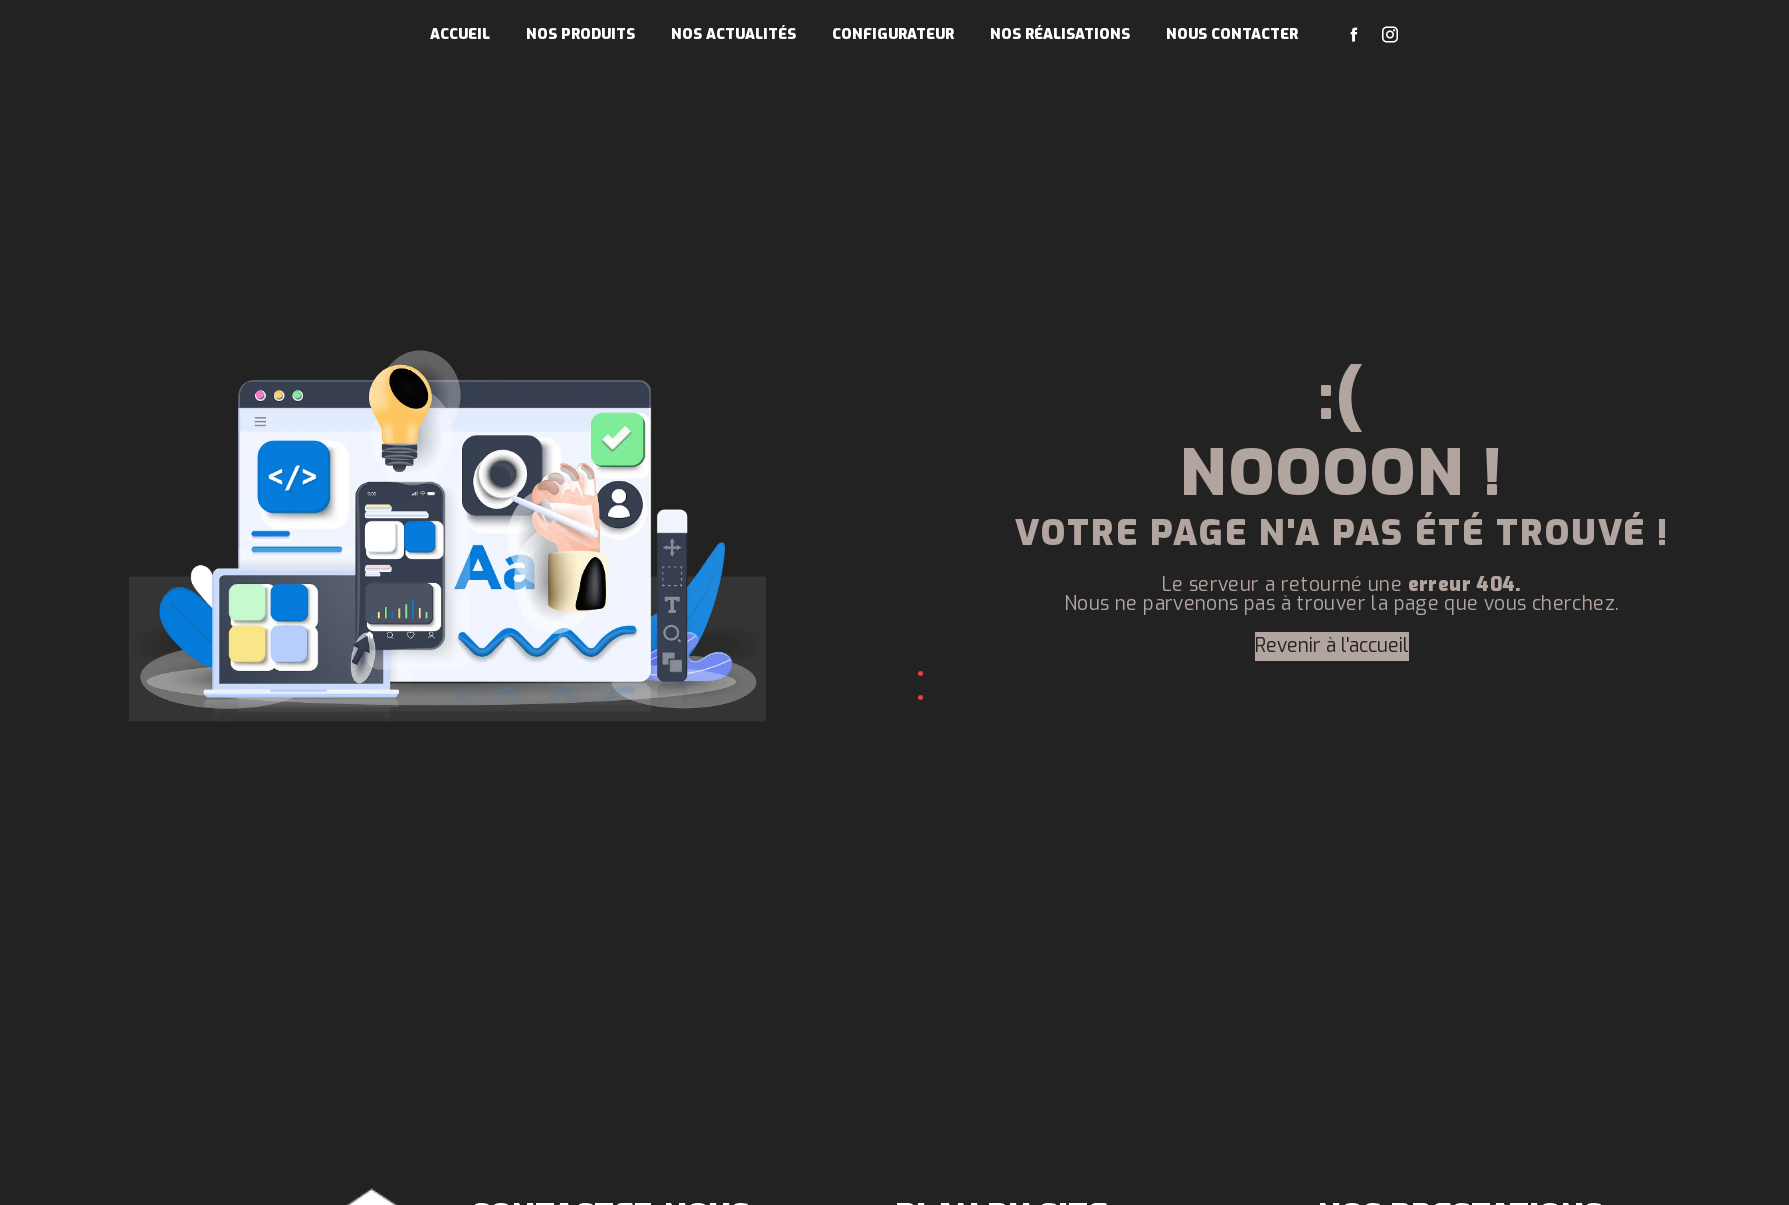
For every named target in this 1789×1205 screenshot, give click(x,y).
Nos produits (580, 34)
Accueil (460, 34)
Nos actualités (733, 34)
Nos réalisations (1060, 34)
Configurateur (893, 34)
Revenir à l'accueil (1332, 645)
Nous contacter (1232, 34)
